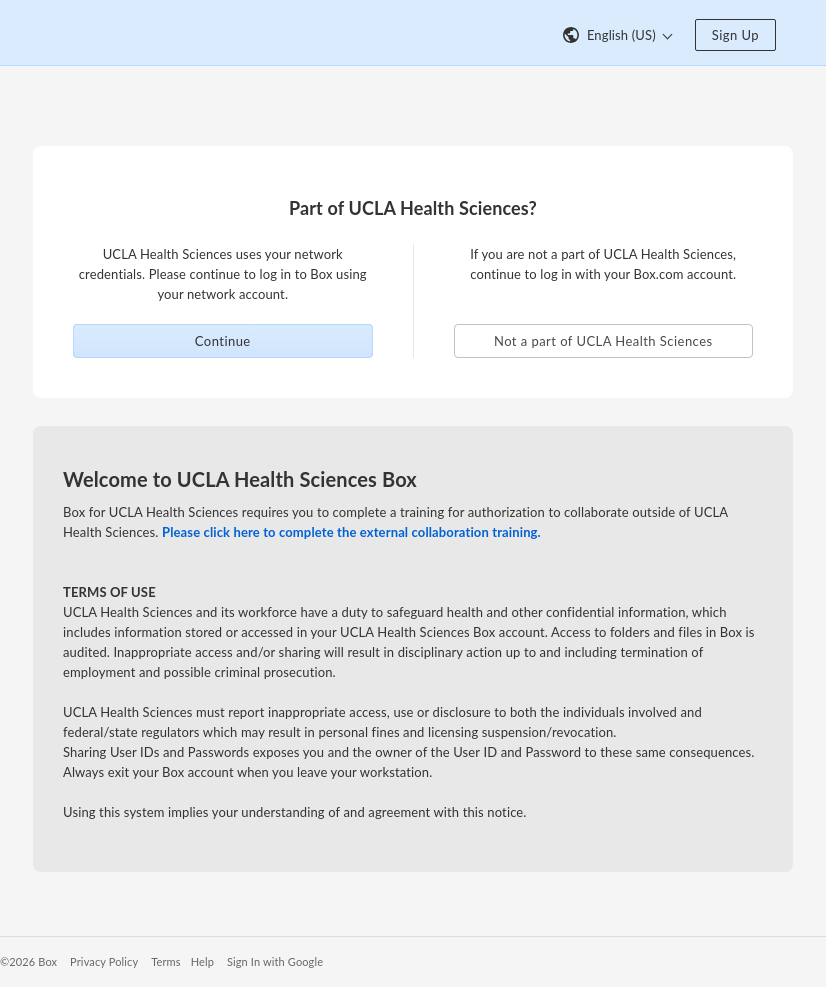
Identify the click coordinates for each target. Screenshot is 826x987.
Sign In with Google (275, 961)
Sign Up (735, 35)
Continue (223, 341)
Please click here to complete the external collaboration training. (351, 532)
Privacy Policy (104, 961)
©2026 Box (28, 961)
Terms (165, 961)
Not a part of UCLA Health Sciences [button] (603, 341)
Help (202, 961)
